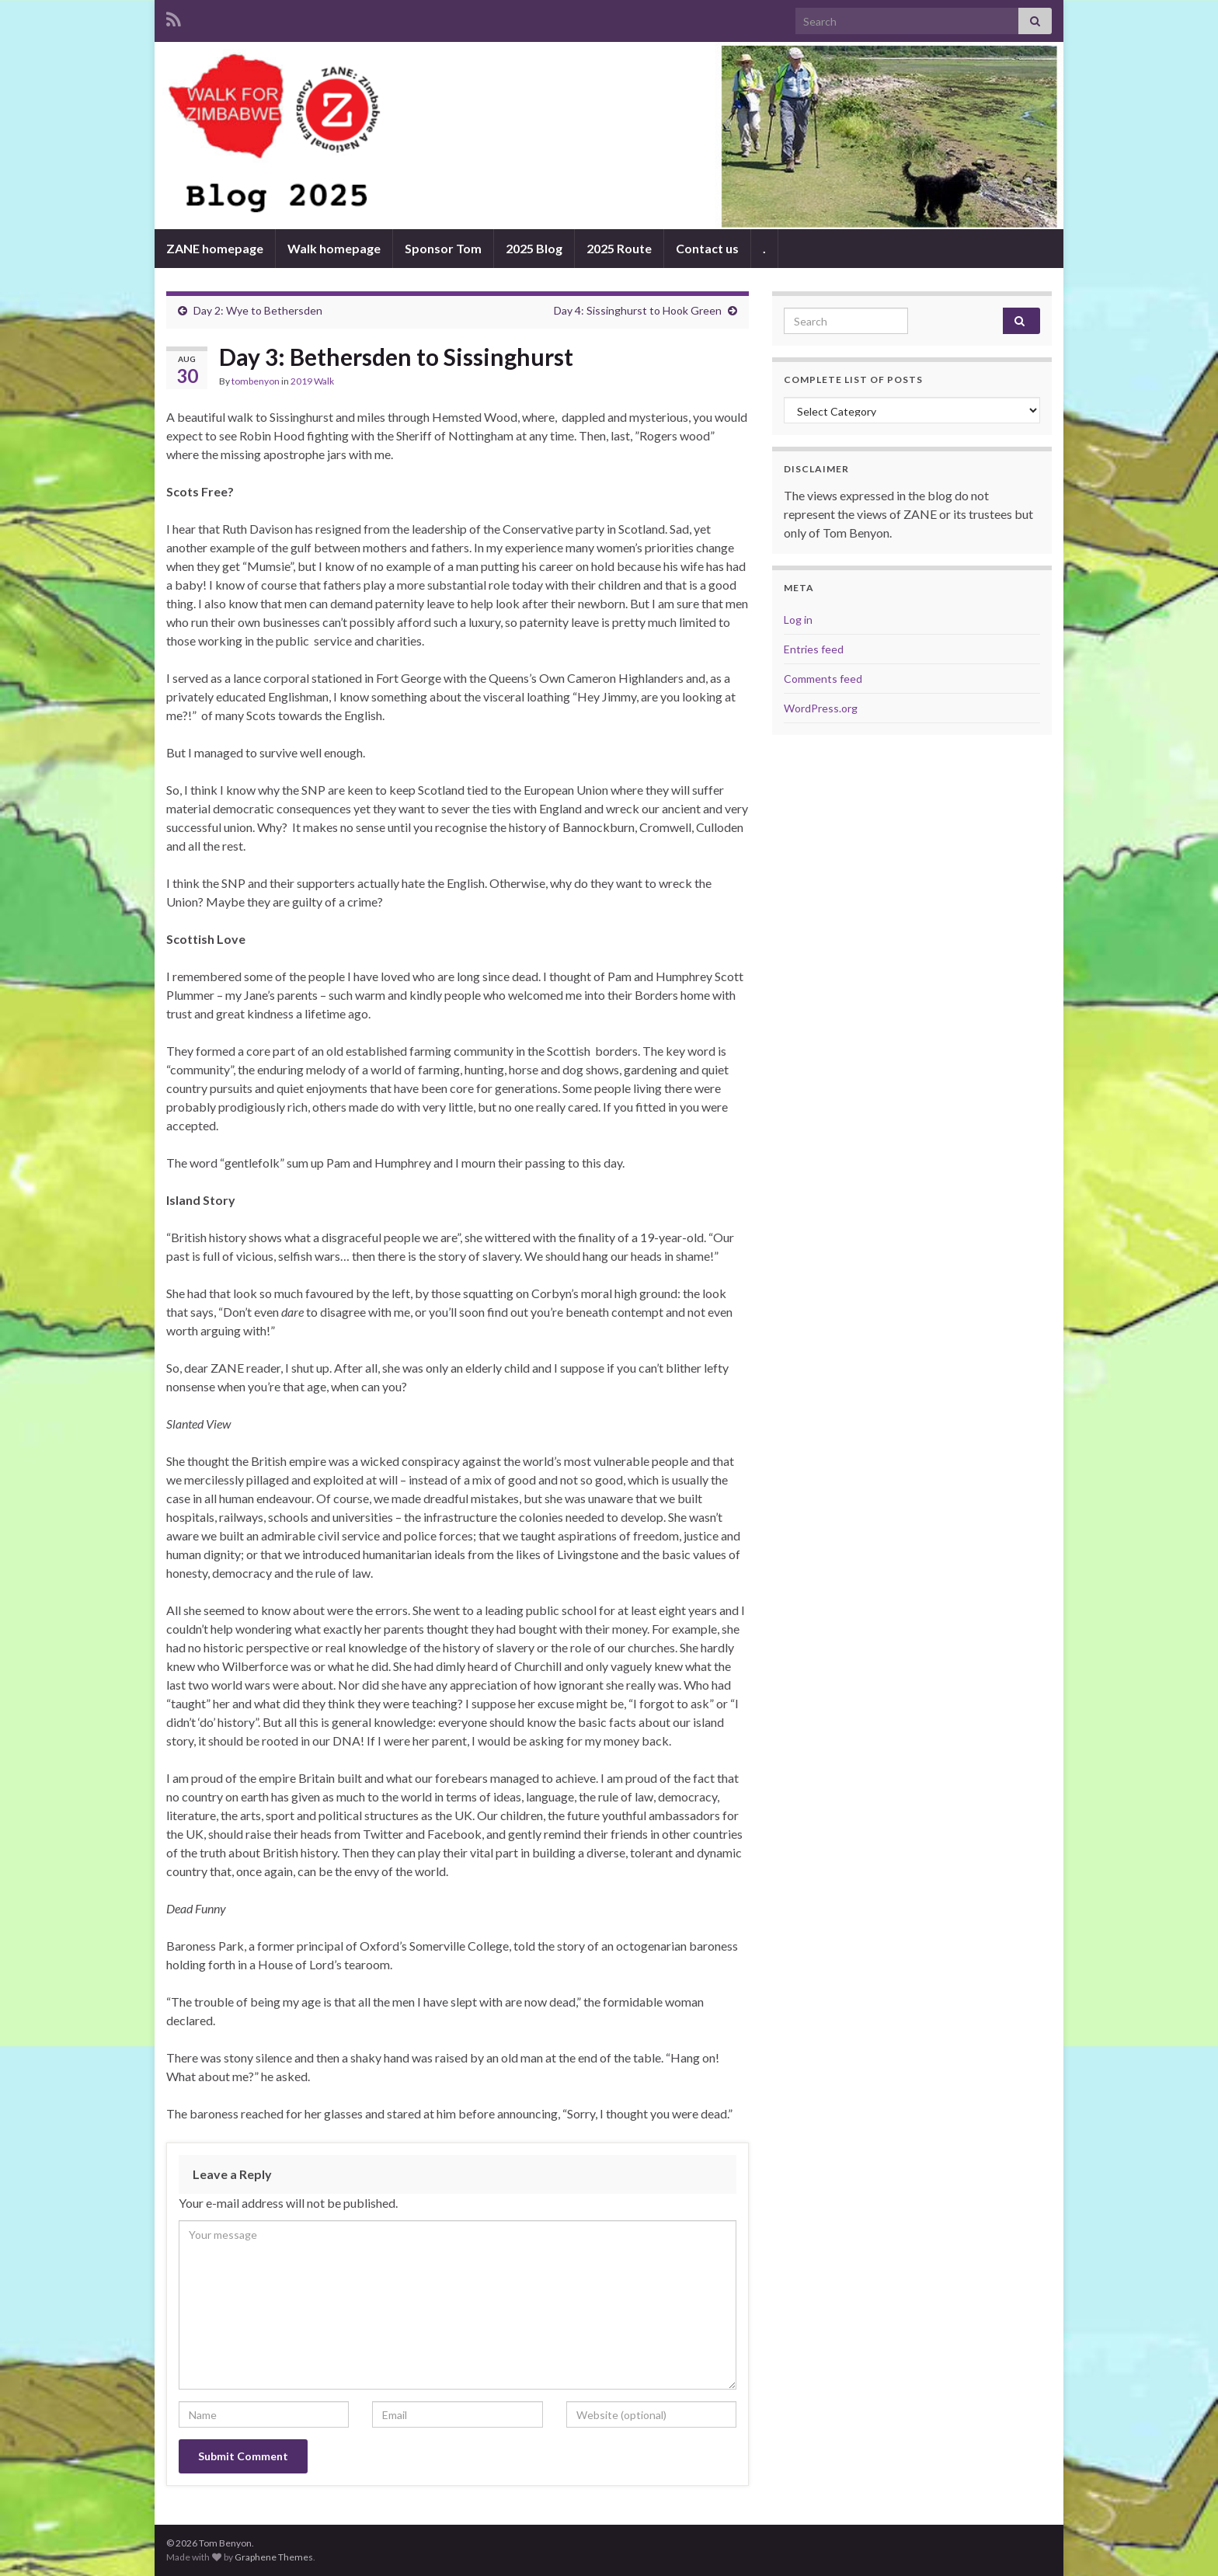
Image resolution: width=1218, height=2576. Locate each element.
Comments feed (823, 678)
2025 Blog (534, 248)
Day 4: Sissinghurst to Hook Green (638, 310)
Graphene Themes (274, 2557)
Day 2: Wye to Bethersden (257, 310)
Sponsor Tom (443, 248)
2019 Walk (312, 381)
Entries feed (814, 649)
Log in (798, 619)
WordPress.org (821, 708)
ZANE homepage (214, 248)
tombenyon (255, 381)
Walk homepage (334, 248)
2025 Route (619, 248)
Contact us (707, 248)
